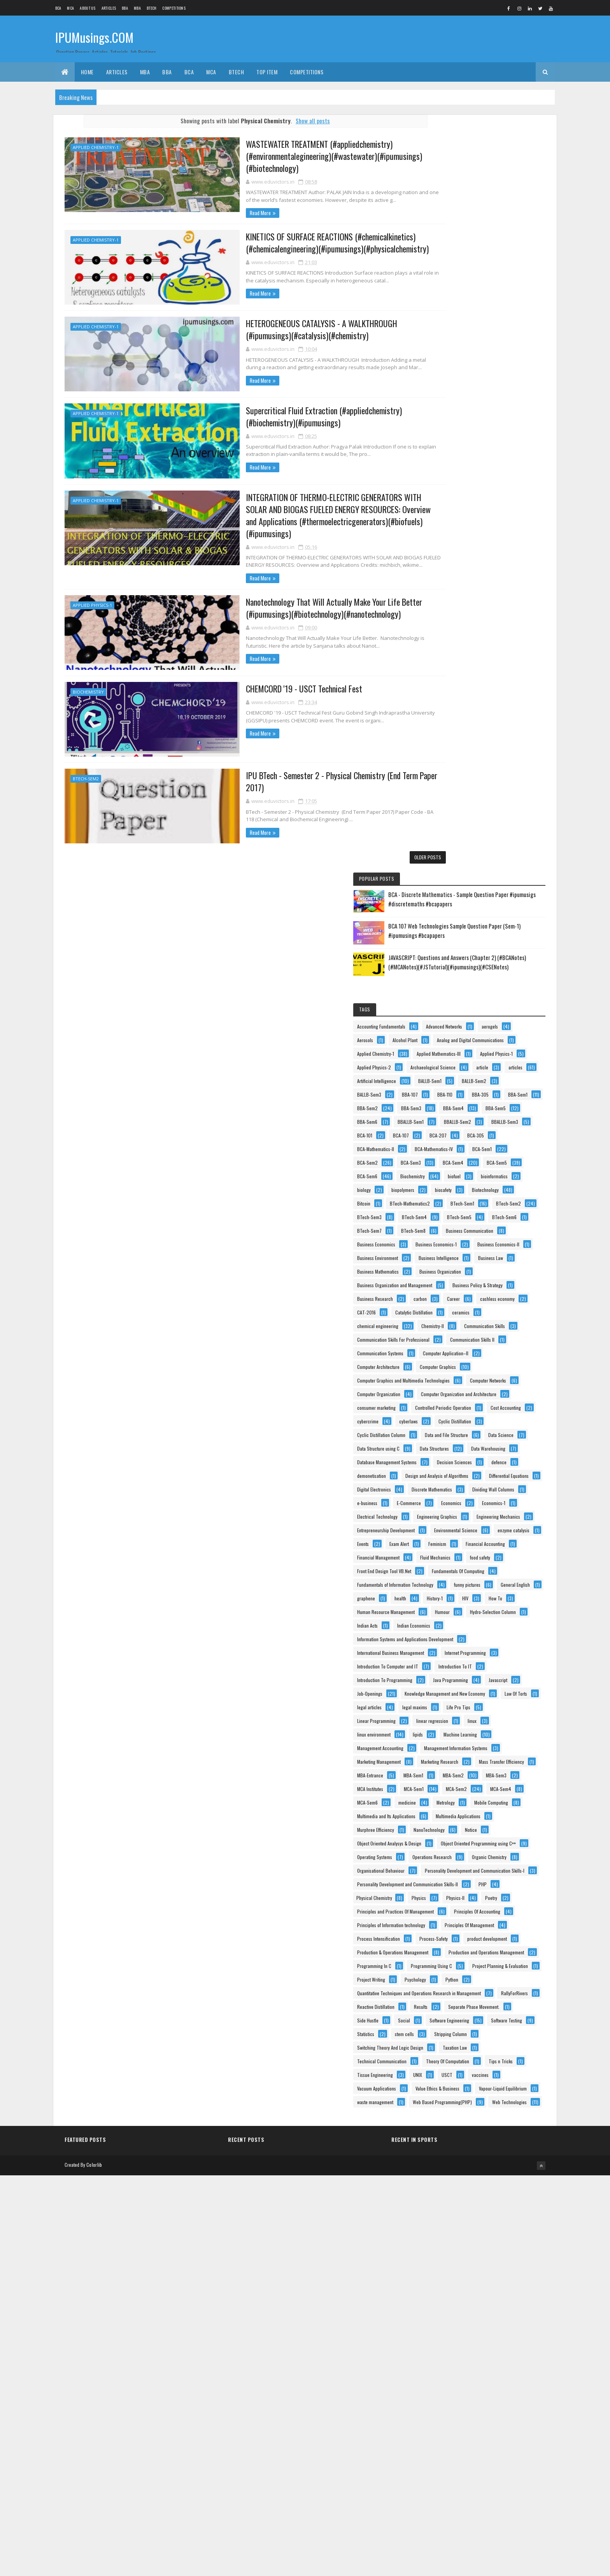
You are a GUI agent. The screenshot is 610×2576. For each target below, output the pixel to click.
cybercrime (500, 1091)
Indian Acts (449, 1540)
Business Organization (459, 818)
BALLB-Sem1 (450, 424)
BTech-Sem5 (451, 696)
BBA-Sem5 (449, 492)
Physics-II (482, 2071)
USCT (444, 2425)
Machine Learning (486, 1731)
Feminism (487, 1377)
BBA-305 (481, 451)
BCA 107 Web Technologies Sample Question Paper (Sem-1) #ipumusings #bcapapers (505, 191)
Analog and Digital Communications (472, 342)
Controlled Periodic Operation (467, 1077)
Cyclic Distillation (494, 1104)
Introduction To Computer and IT (469, 1594)
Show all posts (299, 120)
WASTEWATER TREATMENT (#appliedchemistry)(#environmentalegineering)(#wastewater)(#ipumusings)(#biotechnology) (282, 156)
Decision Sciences (456, 1186)
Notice (445, 1935)
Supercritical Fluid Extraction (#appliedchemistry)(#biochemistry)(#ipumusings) (295, 415)
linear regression (514, 1703)
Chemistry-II (450, 914)
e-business (510, 1268)
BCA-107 (447, 532)
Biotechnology (489, 641)
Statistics (498, 2330)
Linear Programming (458, 1703)
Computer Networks (457, 1023)
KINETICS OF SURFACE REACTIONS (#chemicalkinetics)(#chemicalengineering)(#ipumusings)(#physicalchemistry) (285, 243)
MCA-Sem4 (493, 1853)
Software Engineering (459, 2316)
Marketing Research (457, 1785)
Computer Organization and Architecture (476, 1050)
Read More (203, 213)
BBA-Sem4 (491, 478)
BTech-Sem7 (451, 709)
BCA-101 (493, 519)
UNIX (499, 2411)
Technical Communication (463, 2384)
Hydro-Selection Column (497, 1526)
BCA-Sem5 (493, 587)
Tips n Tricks (513, 2398)
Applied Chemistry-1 (96, 147)
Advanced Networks (457, 315)
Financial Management (460, 1404)
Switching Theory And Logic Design (472, 2357)
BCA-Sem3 (492, 573)
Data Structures (453, 1159)
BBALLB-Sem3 (452, 519)
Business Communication (462, 723)
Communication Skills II (461, 941)
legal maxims (451, 1690)
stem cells (448, 2343)
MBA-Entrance (452, 1812)
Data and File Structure (460, 1132)
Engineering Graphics (459, 1309)
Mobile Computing (493, 1880)
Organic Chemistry (456, 2003)
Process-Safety (515, 2139)
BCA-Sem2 (449, 573)
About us (87, 8)
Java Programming (456, 1635)
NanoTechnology (510, 1921)
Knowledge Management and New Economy (479, 1663)
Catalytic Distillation (495, 886)
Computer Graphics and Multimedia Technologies (485, 1009)
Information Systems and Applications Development (487, 1554)
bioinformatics (485, 614)
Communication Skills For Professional (475, 927)
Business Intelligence (459, 791)
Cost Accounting (454, 1091)
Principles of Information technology (473, 2112)
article (511, 396)
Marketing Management (460, 1771)
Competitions (174, 8)
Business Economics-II (460, 764)
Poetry (518, 2071)
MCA (70, 8)
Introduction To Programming (466, 1622)
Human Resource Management (467, 1513)
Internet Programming (459, 1581)
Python (445, 2248)
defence (500, 1186)
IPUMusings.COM (94, 38)
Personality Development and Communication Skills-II (489, 2044)
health (482, 1486)
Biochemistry (88, 677)
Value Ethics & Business (461, 2452)
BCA (58, 8)
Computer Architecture (460, 982)
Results (445, 2289)
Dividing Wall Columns (460, 1268)
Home (87, 72)
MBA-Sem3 (492, 1826)
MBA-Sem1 (495, 1812)
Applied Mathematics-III (461, 369)
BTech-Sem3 (451, 682)
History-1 (516, 1486)
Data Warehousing (507, 1159)
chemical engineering (496, 900)
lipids (444, 1731)
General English (500, 1472)
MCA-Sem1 (495, 1839)
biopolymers (484, 628)
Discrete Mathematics (459, 1254)
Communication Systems (462, 955)
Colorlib (94, 2565)
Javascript (503, 1635)
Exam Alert (448, 1377)
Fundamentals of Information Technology (477, 1458)
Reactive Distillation (503, 2275)
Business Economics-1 (459, 750)
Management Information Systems (470, 1758)
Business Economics (458, 737)
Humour (446, 1526)
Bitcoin (445, 655)
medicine (489, 1867)
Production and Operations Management (476, 2180)
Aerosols (447, 328)
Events (496, 1363)
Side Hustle (449, 2302)
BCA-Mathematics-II (457, 546)
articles (446, 410)
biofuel (445, 614)
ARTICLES (109, 8)
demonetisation (453, 1200)
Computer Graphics (457, 995)
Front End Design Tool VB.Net (466, 1431)
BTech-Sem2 (86, 763)
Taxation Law (451, 2370)
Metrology (448, 1880)
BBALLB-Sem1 (452, 505)
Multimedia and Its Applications (468, 1894)
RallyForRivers (452, 2275)
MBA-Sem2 (449, 1826)
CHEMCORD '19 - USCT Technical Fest (249, 673)
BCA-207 (484, 532)
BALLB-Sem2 (494, 424)
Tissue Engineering (457, 2411)
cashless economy (489, 873)
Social (486, 2302)
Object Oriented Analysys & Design (471, 1948)
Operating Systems (456, 1976)
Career (445, 873)
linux (443, 1717)
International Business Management (472, 1567)
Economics (493, 1281)
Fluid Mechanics (454, 1417)
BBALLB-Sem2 (498, 505)
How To (472, 1499)
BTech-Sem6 (496, 696)
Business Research (457, 859)
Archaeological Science (461, 396)
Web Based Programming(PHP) (468, 2493)
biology (445, 628)
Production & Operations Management (474, 2166)
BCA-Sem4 (449, 587)
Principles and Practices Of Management (477, 2085)
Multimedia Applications (461, 1908)
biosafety (447, 641)
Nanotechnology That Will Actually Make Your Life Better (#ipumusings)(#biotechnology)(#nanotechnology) (282, 594)
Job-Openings (451, 1649)
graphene (448, 1486)
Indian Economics (495, 1540)
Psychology (497, 2234)
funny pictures (452, 1472)
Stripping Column (494, 2343)
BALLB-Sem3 (451, 437)
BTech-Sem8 (495, 709)
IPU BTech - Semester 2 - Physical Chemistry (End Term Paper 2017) (299, 759)
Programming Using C (459, 2207)
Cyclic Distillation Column (463, 1118)
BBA (125, 8)
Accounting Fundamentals (463, 301)
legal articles (493, 1676)
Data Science (515, 1132)
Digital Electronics (456, 1240)
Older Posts (399, 841)
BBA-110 (446, 451)
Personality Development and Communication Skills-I (488, 2030)
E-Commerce (451, 1281)
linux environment (484, 1717)
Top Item (266, 72)
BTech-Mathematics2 (492, 655)
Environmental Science (460, 1349)
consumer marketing (458, 1063)
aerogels (502, 315)
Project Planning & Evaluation (466, 2221)
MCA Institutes (452, 1839)
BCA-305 (521, 532)
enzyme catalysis (455, 1363)
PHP (443, 2057)
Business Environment (459, 778)
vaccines (477, 2425)
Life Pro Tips (495, 1690)
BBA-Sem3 (449, 478)
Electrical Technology (502, 1295)
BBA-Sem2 (489, 464)
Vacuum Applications (458, 2439)
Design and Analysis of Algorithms (470, 1213)
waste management (457, 2479)
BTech (152, 8)
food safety (499, 1417)
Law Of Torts (450, 1676)
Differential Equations (459, 1227)
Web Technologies (456, 2507)
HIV (442, 1499)
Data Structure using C (460, 1145)
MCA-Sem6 (449, 1867)
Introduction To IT (455, 1608)
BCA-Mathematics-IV (458, 560)
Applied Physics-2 (509, 383)
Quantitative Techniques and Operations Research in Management (488, 2263)
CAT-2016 (448, 886)
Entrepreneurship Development (467, 1336)
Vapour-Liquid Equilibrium (463, 2466)
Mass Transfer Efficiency (461, 1799)
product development (459, 2153)
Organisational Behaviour (462, 2016)
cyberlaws (448, 1104)
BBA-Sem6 (491, 492)
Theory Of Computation (460, 2398)
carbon (501, 859)
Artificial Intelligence (494, 410)
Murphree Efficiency (457, 1921)
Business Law (510, 791)
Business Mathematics (459, 805)
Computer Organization (460, 1036)
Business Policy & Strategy (464, 846)
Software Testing (454, 2330)
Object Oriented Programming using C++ (476, 1962)
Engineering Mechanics (460, 1322)
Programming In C (456, 2193)
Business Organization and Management (476, 832)
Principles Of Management (463, 2125)
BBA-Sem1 (448, 464)
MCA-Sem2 (449, 1853)
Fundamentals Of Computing (465, 1445)
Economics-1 (450, 1295)
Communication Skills (502, 914)
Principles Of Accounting (462, 2098)
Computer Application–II (461, 968)
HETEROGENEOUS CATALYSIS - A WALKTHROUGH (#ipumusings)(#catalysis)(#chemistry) (290, 329)
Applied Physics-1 (92, 591)
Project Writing (453, 2234)
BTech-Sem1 (451, 669)
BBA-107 (492, 437)
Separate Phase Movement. (498, 2289)
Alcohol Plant (486, 328)
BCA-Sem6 (449, 601)
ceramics (447, 900)
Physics (446, 2071)
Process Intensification (460, 2139)
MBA (137, 8)
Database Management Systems (468, 1172)
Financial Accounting (458, 1390)
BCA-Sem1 (506, 560)
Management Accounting (462, 1744)
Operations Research (458, 1989)
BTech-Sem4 (496, 682)
